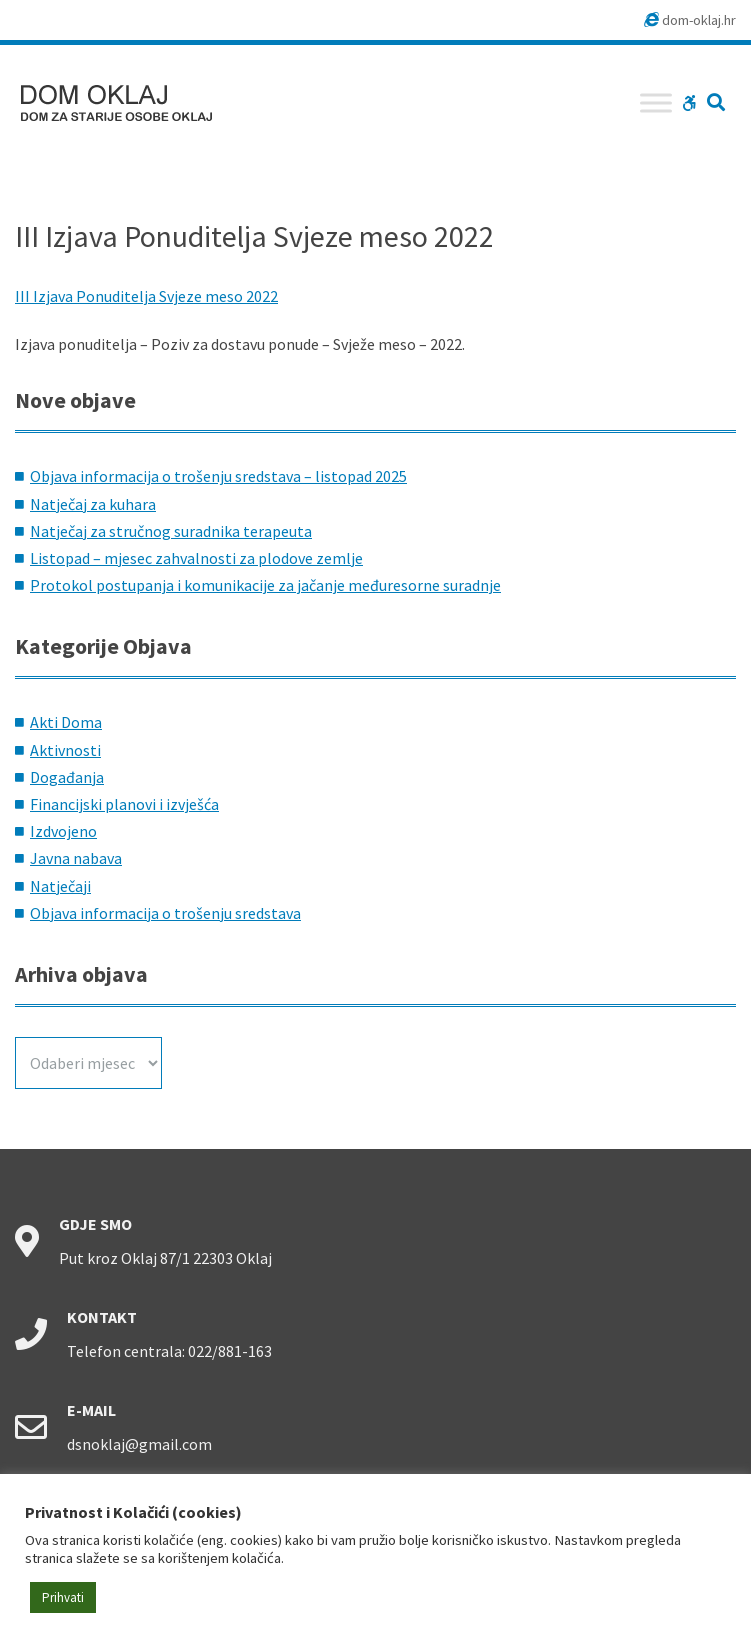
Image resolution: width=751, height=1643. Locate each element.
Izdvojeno (63, 831)
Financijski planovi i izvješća (124, 804)
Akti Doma (66, 722)
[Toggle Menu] (656, 102)
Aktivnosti (65, 750)
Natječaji (60, 886)
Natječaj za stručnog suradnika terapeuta (171, 531)
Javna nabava (76, 858)
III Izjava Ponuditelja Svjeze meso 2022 (146, 296)
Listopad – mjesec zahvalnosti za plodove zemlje (196, 558)
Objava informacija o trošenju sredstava (165, 913)
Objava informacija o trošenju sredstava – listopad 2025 (218, 476)
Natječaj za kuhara (93, 504)
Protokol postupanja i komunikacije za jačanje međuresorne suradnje (265, 585)
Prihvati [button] (63, 1597)
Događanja (67, 777)
